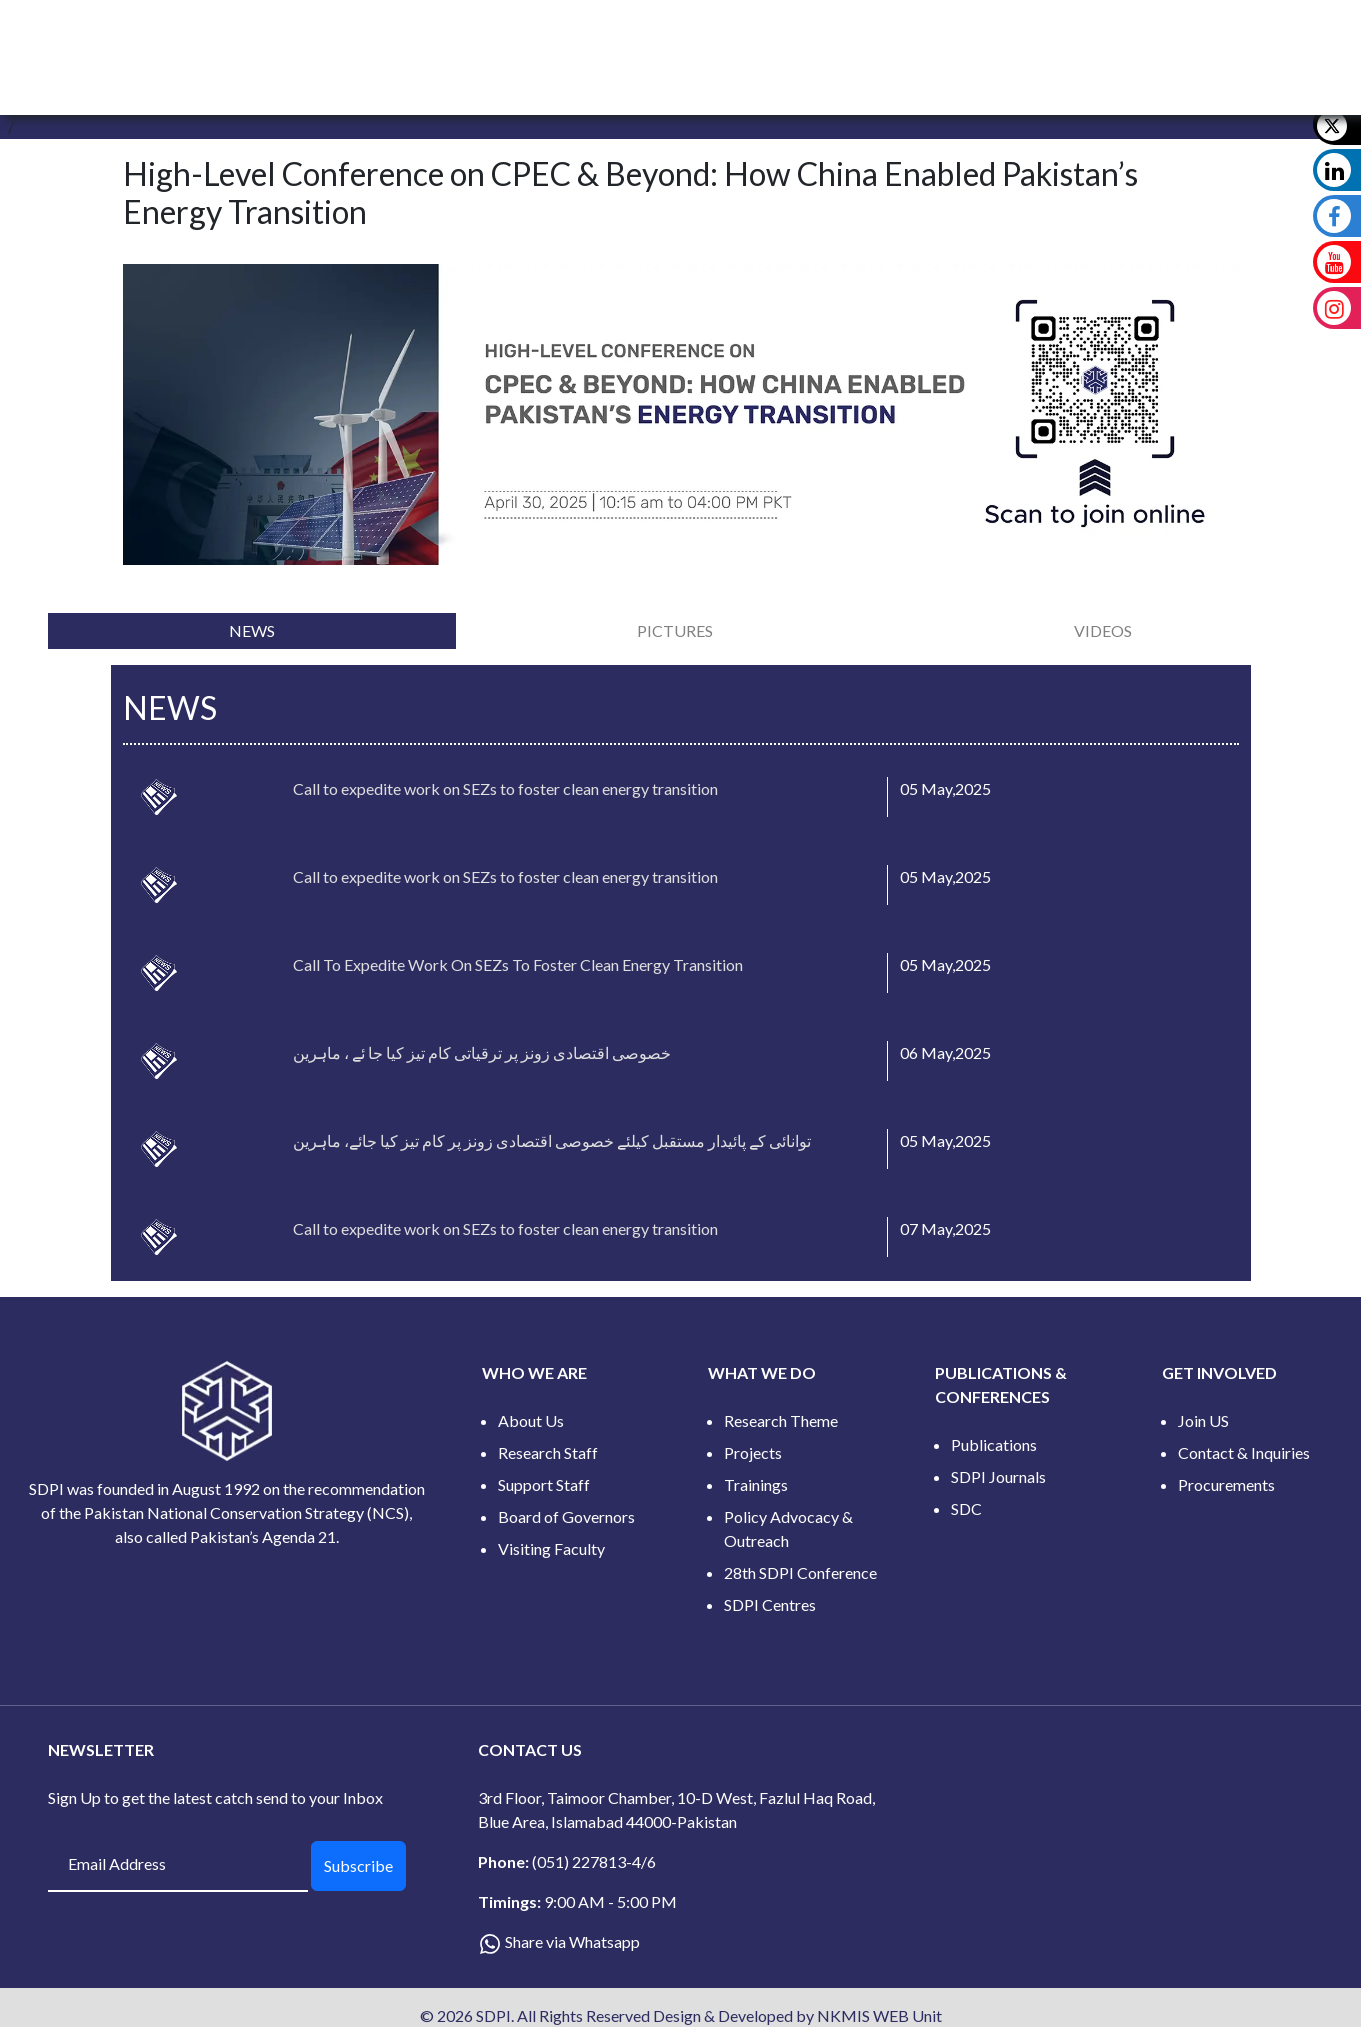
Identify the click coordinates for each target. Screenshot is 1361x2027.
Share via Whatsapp (572, 1941)
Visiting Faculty (551, 1548)
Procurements (1226, 1484)
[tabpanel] (680, 973)
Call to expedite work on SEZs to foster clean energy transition (505, 788)
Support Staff (544, 1484)
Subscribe (358, 1865)
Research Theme (781, 1420)
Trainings (756, 1484)
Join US (1203, 1420)
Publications (994, 1444)
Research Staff (548, 1452)
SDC (966, 1508)
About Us (531, 1420)
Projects (753, 1452)
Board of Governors (566, 1516)
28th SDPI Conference (800, 1572)
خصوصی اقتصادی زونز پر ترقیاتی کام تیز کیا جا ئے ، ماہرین (482, 1052)
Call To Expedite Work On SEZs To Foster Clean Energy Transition (518, 964)
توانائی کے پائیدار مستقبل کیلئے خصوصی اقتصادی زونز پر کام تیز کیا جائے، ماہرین (552, 1140)
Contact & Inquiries (1244, 1452)
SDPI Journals (998, 1476)
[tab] (252, 630)
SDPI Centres (770, 1604)
